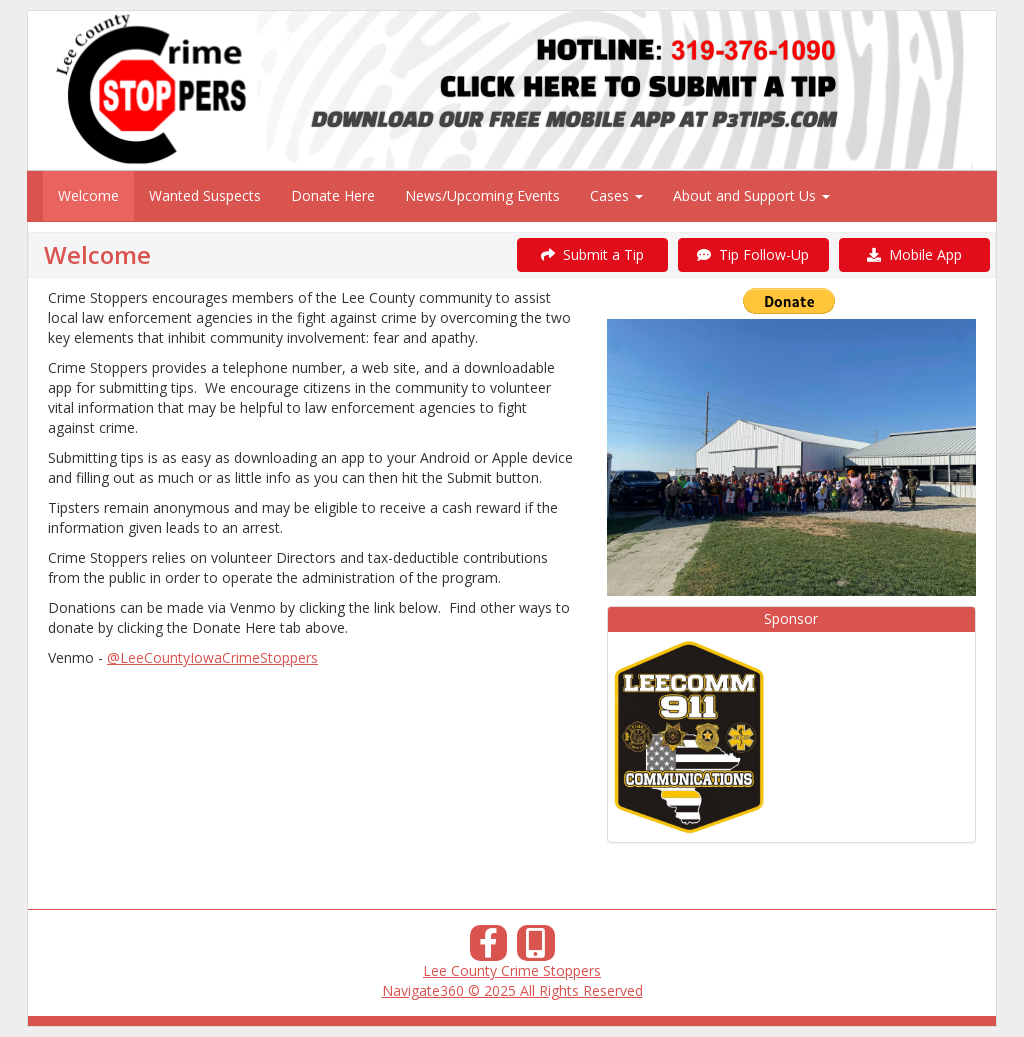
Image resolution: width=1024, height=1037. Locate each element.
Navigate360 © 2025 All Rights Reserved (512, 990)
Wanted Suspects (205, 195)
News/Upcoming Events (482, 195)
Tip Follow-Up (753, 254)
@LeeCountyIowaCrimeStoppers (212, 657)
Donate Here (333, 195)
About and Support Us (751, 195)
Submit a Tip (592, 254)
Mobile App (914, 254)
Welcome (88, 195)
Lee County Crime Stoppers (512, 970)
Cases (616, 195)
